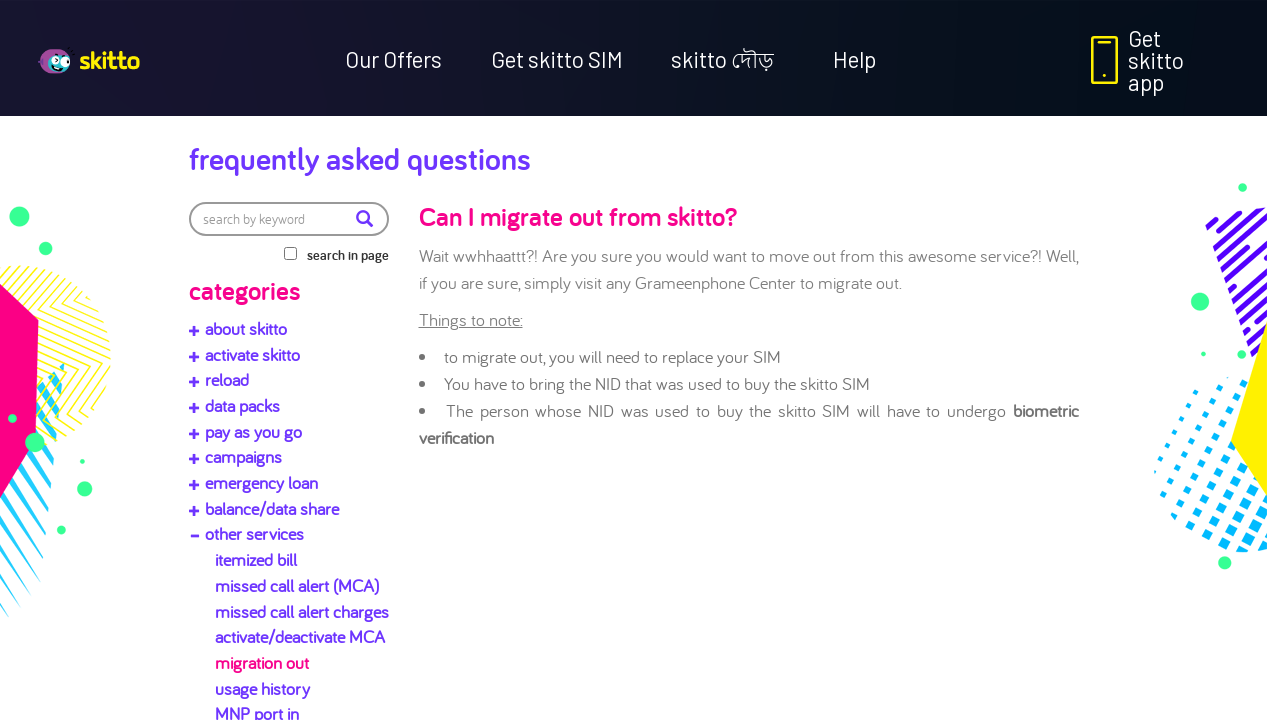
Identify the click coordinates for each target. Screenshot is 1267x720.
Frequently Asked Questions (360, 158)
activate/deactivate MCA (300, 636)
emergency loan (261, 482)
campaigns (243, 456)
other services (254, 533)
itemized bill (256, 559)
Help (854, 59)
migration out (262, 662)
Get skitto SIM (557, 59)
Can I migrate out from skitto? (578, 216)
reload (227, 379)
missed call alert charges (302, 611)
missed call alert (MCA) (297, 585)
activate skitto (252, 354)
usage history (262, 688)
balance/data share (272, 508)
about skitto (246, 328)
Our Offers (393, 59)
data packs (242, 405)
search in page (348, 255)
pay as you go (253, 431)
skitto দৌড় (722, 59)
